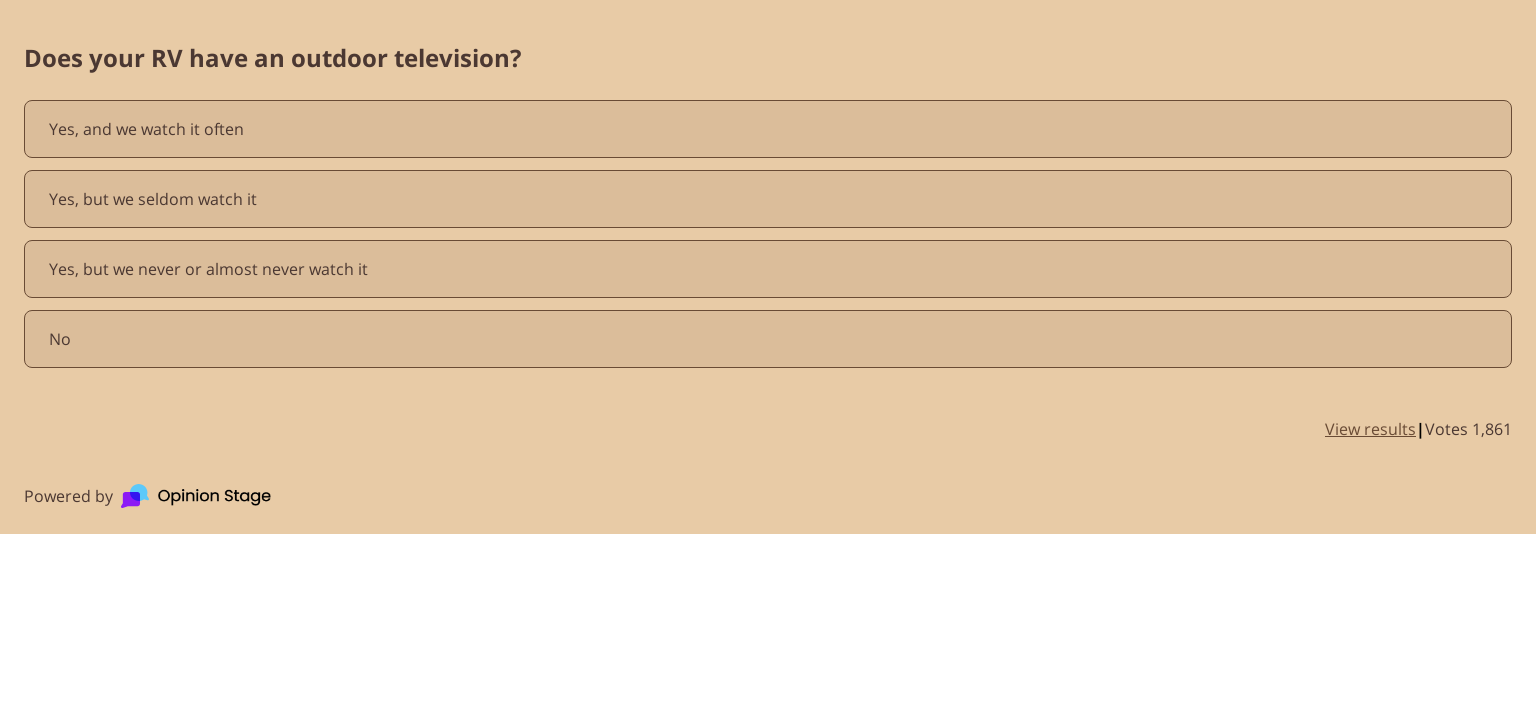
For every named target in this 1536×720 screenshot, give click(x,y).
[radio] (768, 129)
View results (1370, 429)
